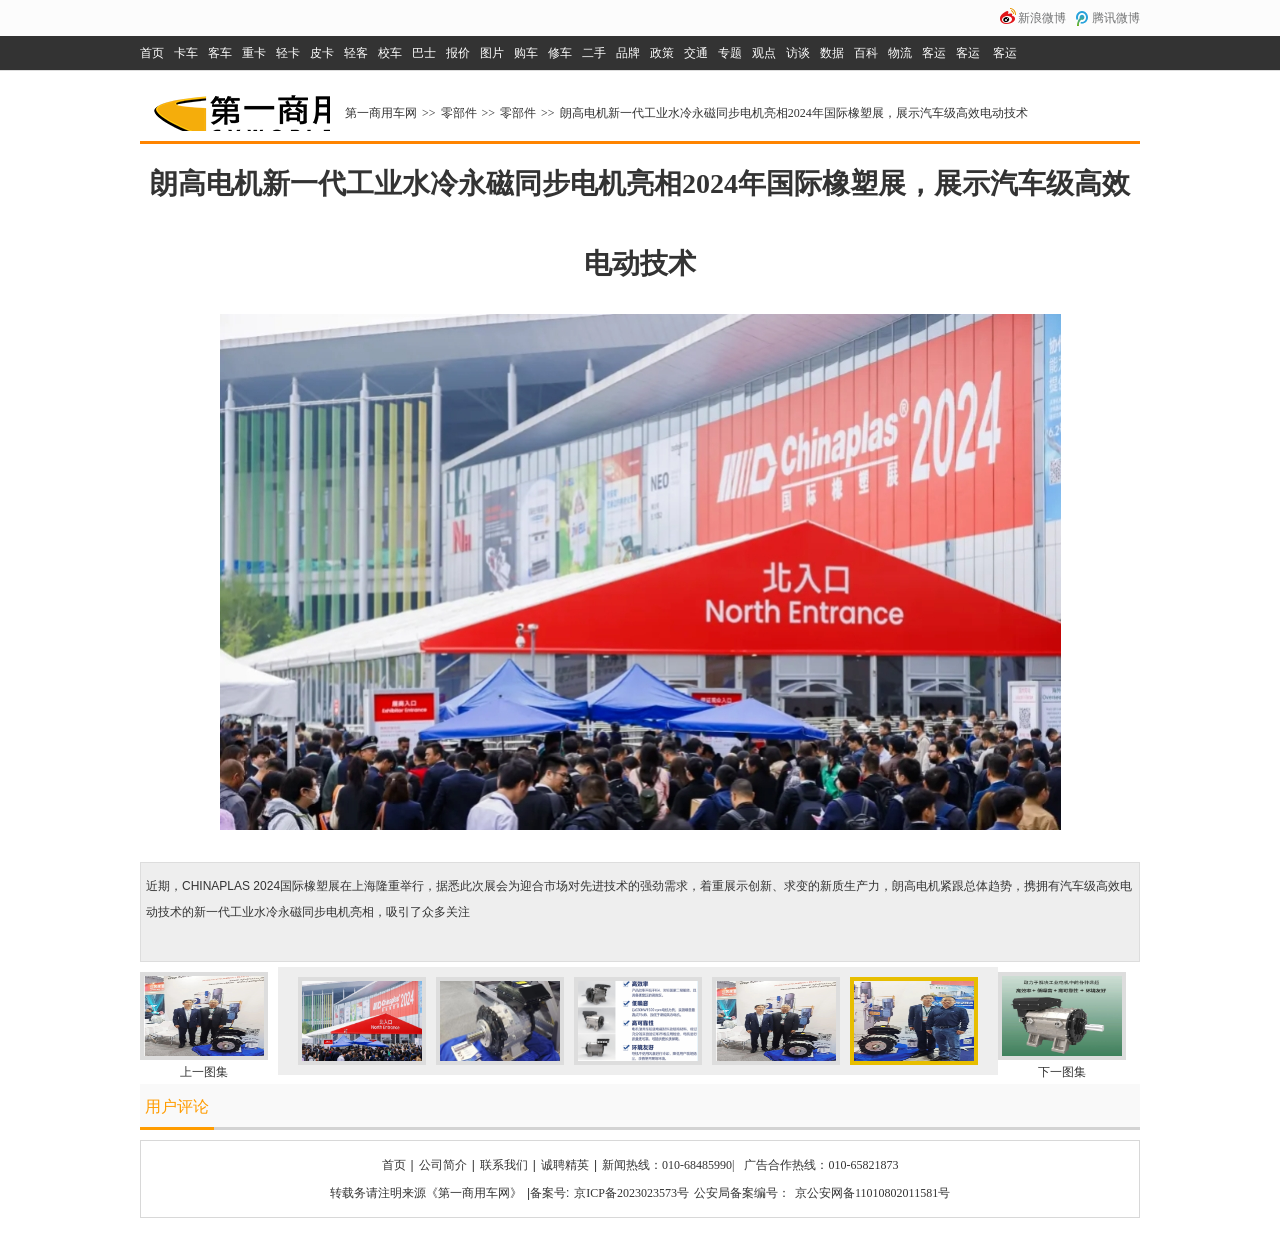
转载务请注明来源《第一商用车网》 (426, 1193)
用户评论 (177, 1106)
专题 (730, 53)
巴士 (424, 53)
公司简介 (443, 1165)
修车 (560, 53)
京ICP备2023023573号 (631, 1193)
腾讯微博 (1116, 18)
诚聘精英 (565, 1165)
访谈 (798, 53)
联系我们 (504, 1165)
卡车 (186, 53)
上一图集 (204, 1072)
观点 (764, 53)
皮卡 (322, 53)
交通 (696, 53)
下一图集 (1062, 1072)
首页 (152, 53)
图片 (492, 53)
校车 (390, 53)
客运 (934, 53)
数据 (832, 53)
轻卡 (288, 53)
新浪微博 (1042, 18)
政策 (662, 53)
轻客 (356, 53)
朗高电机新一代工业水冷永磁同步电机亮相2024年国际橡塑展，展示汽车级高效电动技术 (794, 113)
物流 (900, 53)
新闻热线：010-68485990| (668, 1165)
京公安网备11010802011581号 (872, 1193)
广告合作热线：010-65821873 (821, 1165)
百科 (866, 53)
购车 (526, 53)
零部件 (459, 113)
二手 (594, 53)
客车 (220, 53)
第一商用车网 (240, 106)
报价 (458, 53)
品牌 (628, 53)
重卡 (254, 53)
